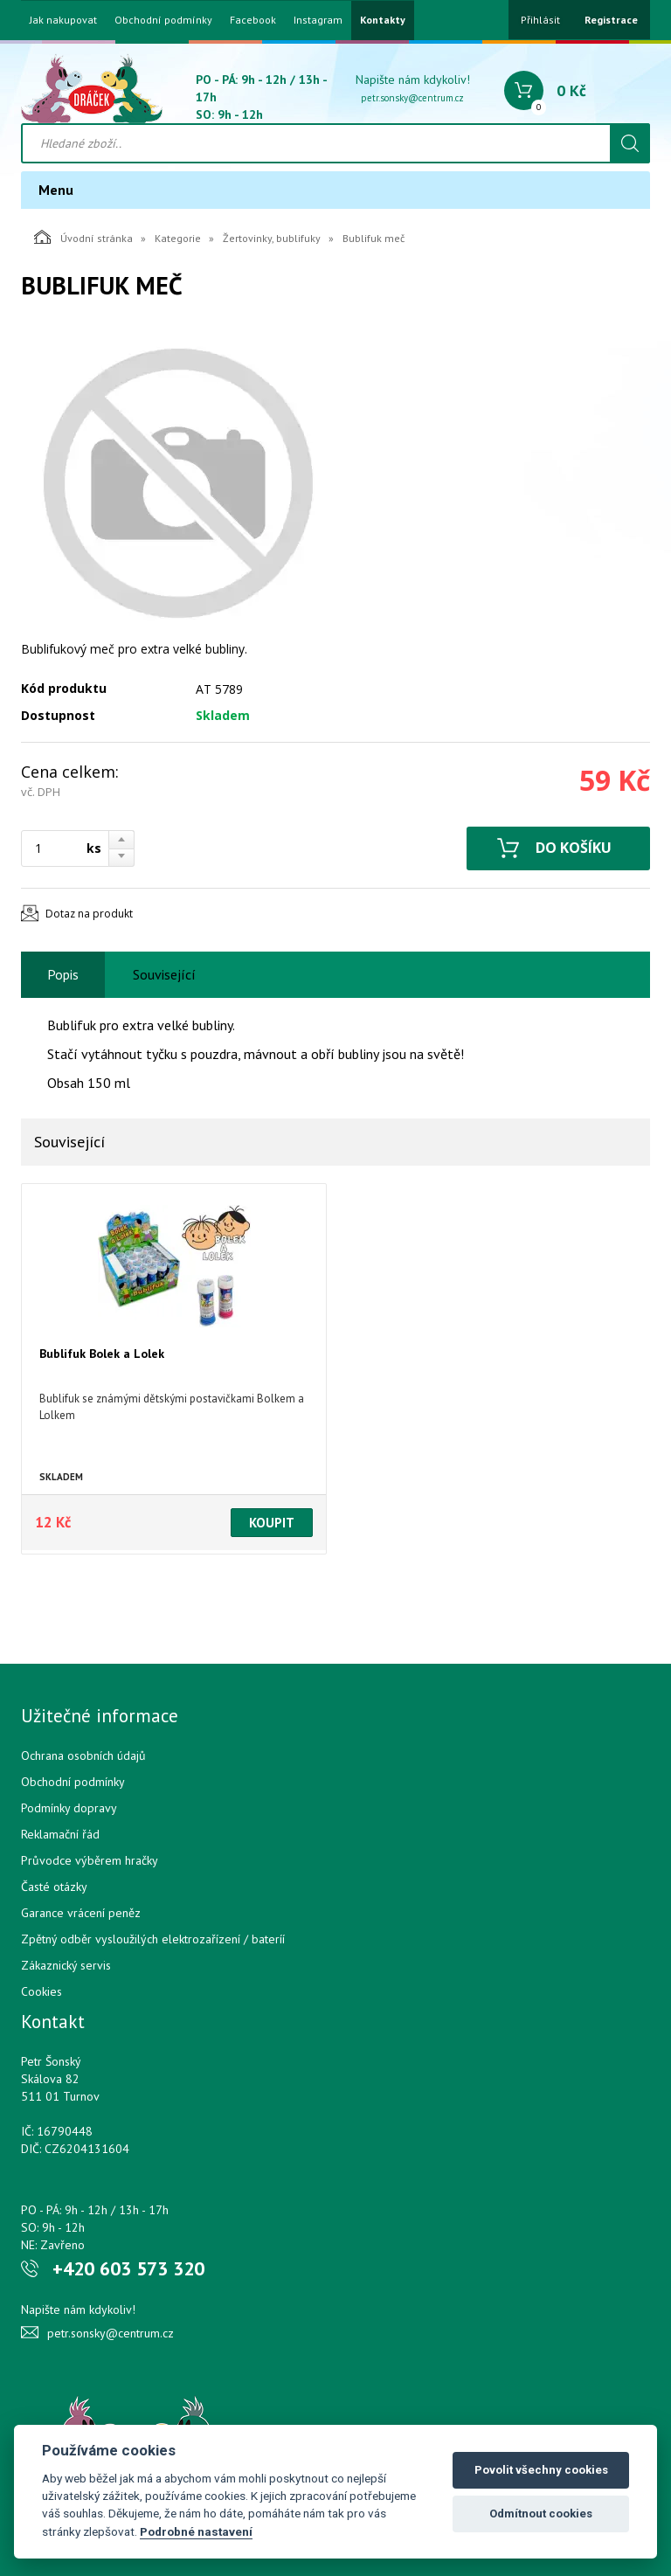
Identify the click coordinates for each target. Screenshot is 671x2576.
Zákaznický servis (66, 1965)
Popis (63, 974)
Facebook (253, 20)
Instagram (318, 20)
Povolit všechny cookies (541, 2469)
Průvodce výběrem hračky (89, 1860)
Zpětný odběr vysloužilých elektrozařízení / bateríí (153, 1939)
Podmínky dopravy (69, 1808)
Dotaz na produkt (89, 913)
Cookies (41, 1991)
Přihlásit (540, 19)
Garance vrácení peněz (81, 1913)
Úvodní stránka (83, 237)
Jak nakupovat (63, 20)
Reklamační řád (60, 1834)
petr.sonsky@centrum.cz (412, 98)
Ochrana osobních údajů (83, 1755)
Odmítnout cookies (540, 2513)
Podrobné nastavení (196, 2531)
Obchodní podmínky (163, 20)
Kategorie (178, 238)
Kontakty (382, 20)
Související (164, 974)
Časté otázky (54, 1886)
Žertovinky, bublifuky (272, 238)
